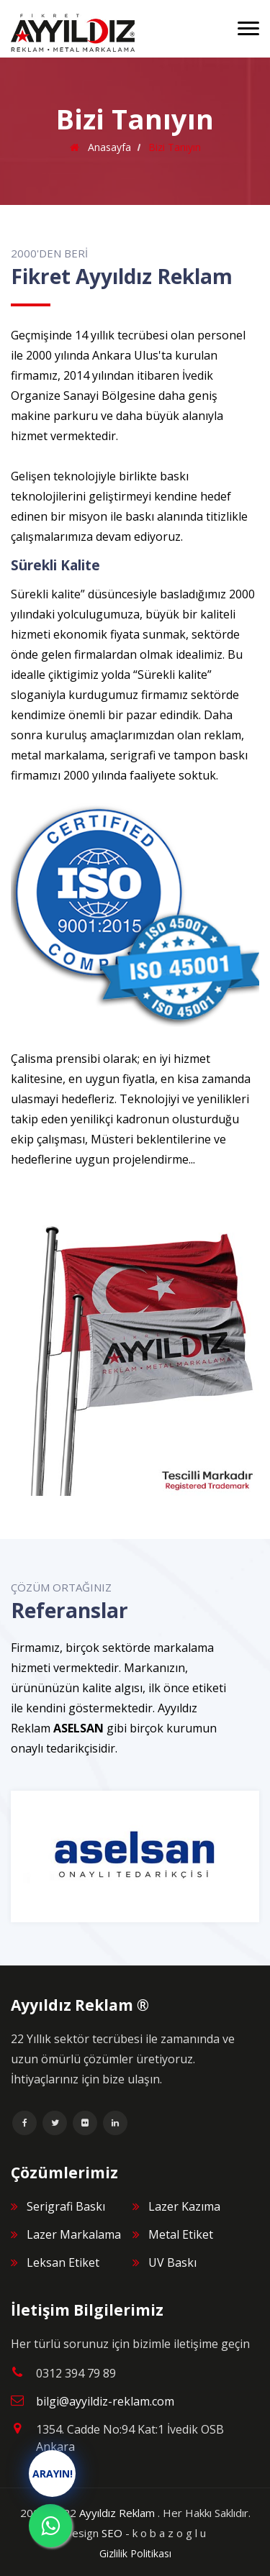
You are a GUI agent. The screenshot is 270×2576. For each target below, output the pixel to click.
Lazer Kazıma (184, 2206)
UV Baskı (172, 2262)
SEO (112, 2533)
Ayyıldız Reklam (117, 2513)
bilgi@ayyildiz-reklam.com (105, 2401)
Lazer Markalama (74, 2234)
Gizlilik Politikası (135, 2553)
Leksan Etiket (63, 2262)
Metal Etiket (180, 2234)
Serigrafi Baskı (66, 2206)
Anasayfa (108, 147)
